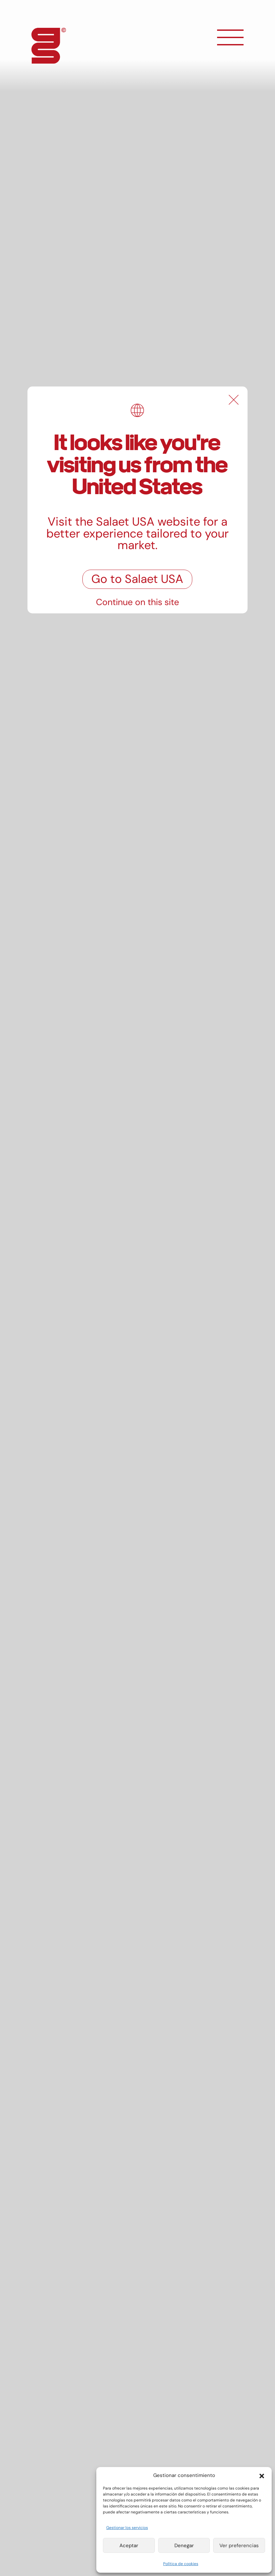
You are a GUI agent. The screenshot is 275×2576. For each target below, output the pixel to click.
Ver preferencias (239, 2545)
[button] (261, 2475)
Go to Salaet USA (137, 579)
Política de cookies (180, 2563)
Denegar (184, 2545)
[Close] (234, 400)
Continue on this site (137, 602)
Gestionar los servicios (127, 2527)
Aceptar (128, 2545)
